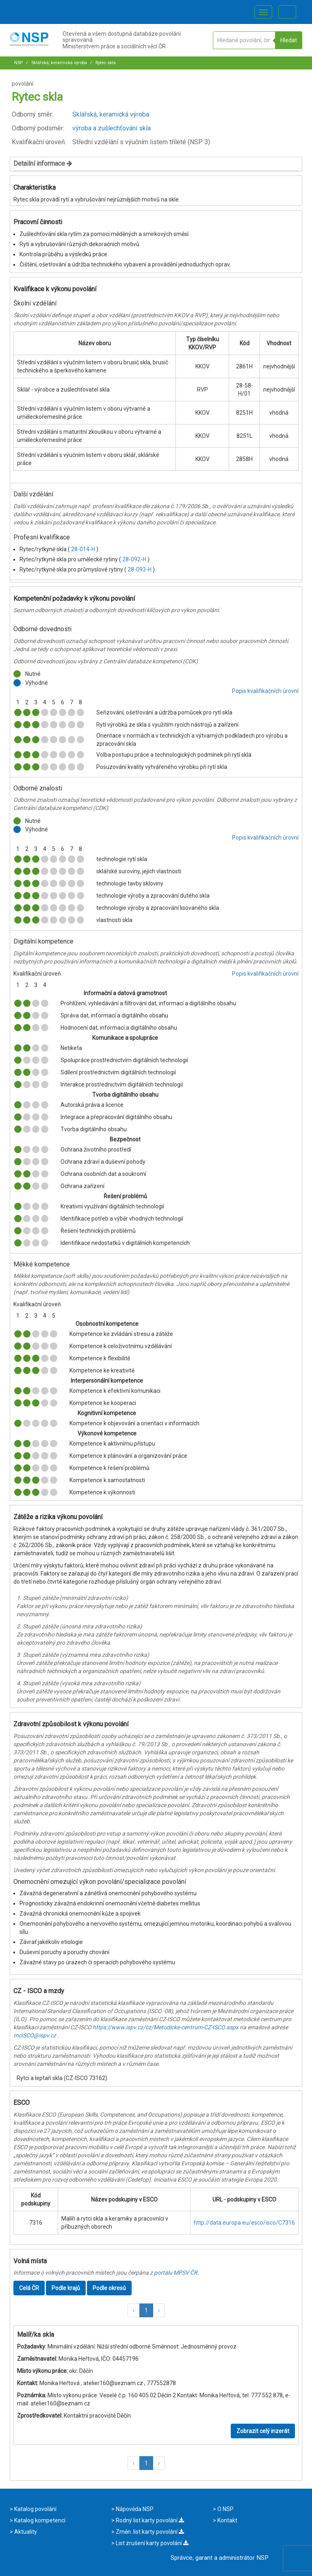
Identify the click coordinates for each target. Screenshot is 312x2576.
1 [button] (146, 2310)
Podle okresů (109, 2288)
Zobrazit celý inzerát (262, 2431)
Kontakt (226, 2520)
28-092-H (134, 559)
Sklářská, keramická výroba (58, 62)
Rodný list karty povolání (149, 2520)
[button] (134, 2310)
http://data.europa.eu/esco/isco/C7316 (244, 2222)
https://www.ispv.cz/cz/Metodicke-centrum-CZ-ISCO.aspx (165, 2027)
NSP (18, 62)
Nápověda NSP (134, 2509)
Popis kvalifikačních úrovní (265, 691)
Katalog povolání (34, 2509)
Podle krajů (66, 2288)
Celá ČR (29, 2288)
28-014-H (83, 549)
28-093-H (140, 569)
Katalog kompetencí (39, 2520)
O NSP (225, 2509)
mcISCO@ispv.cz (34, 2035)
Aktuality (25, 2531)
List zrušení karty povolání (151, 2543)
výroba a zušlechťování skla (111, 128)
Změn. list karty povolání (149, 2531)
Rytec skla (105, 62)
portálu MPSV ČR (175, 2272)
